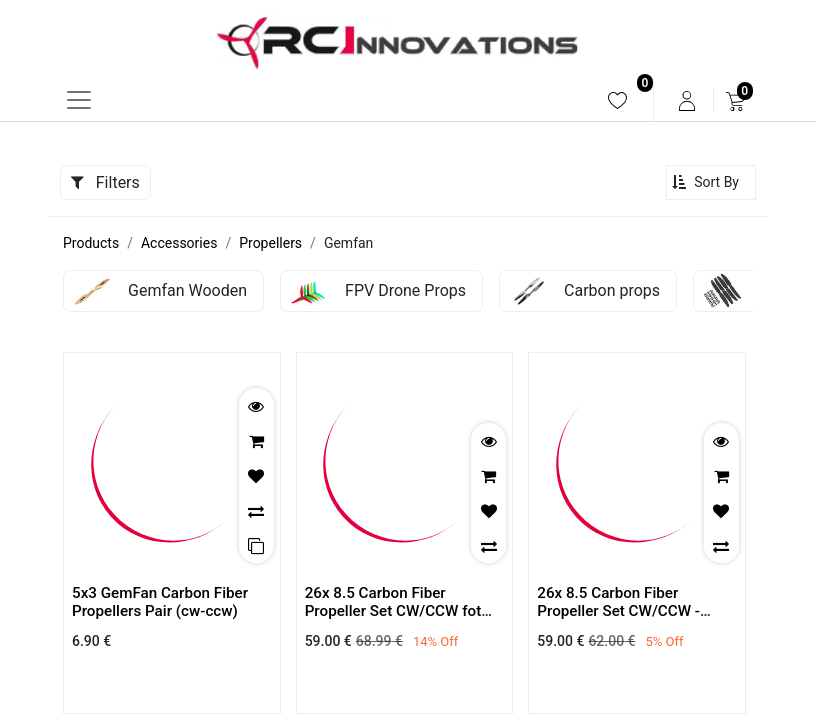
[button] (711, 182)
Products (91, 243)
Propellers (270, 243)
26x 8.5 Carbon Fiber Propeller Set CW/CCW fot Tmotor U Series (393, 611)
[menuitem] (617, 100)
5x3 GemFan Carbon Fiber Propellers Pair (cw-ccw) (160, 602)
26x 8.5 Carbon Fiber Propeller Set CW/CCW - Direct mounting (618, 611)
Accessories (179, 243)
